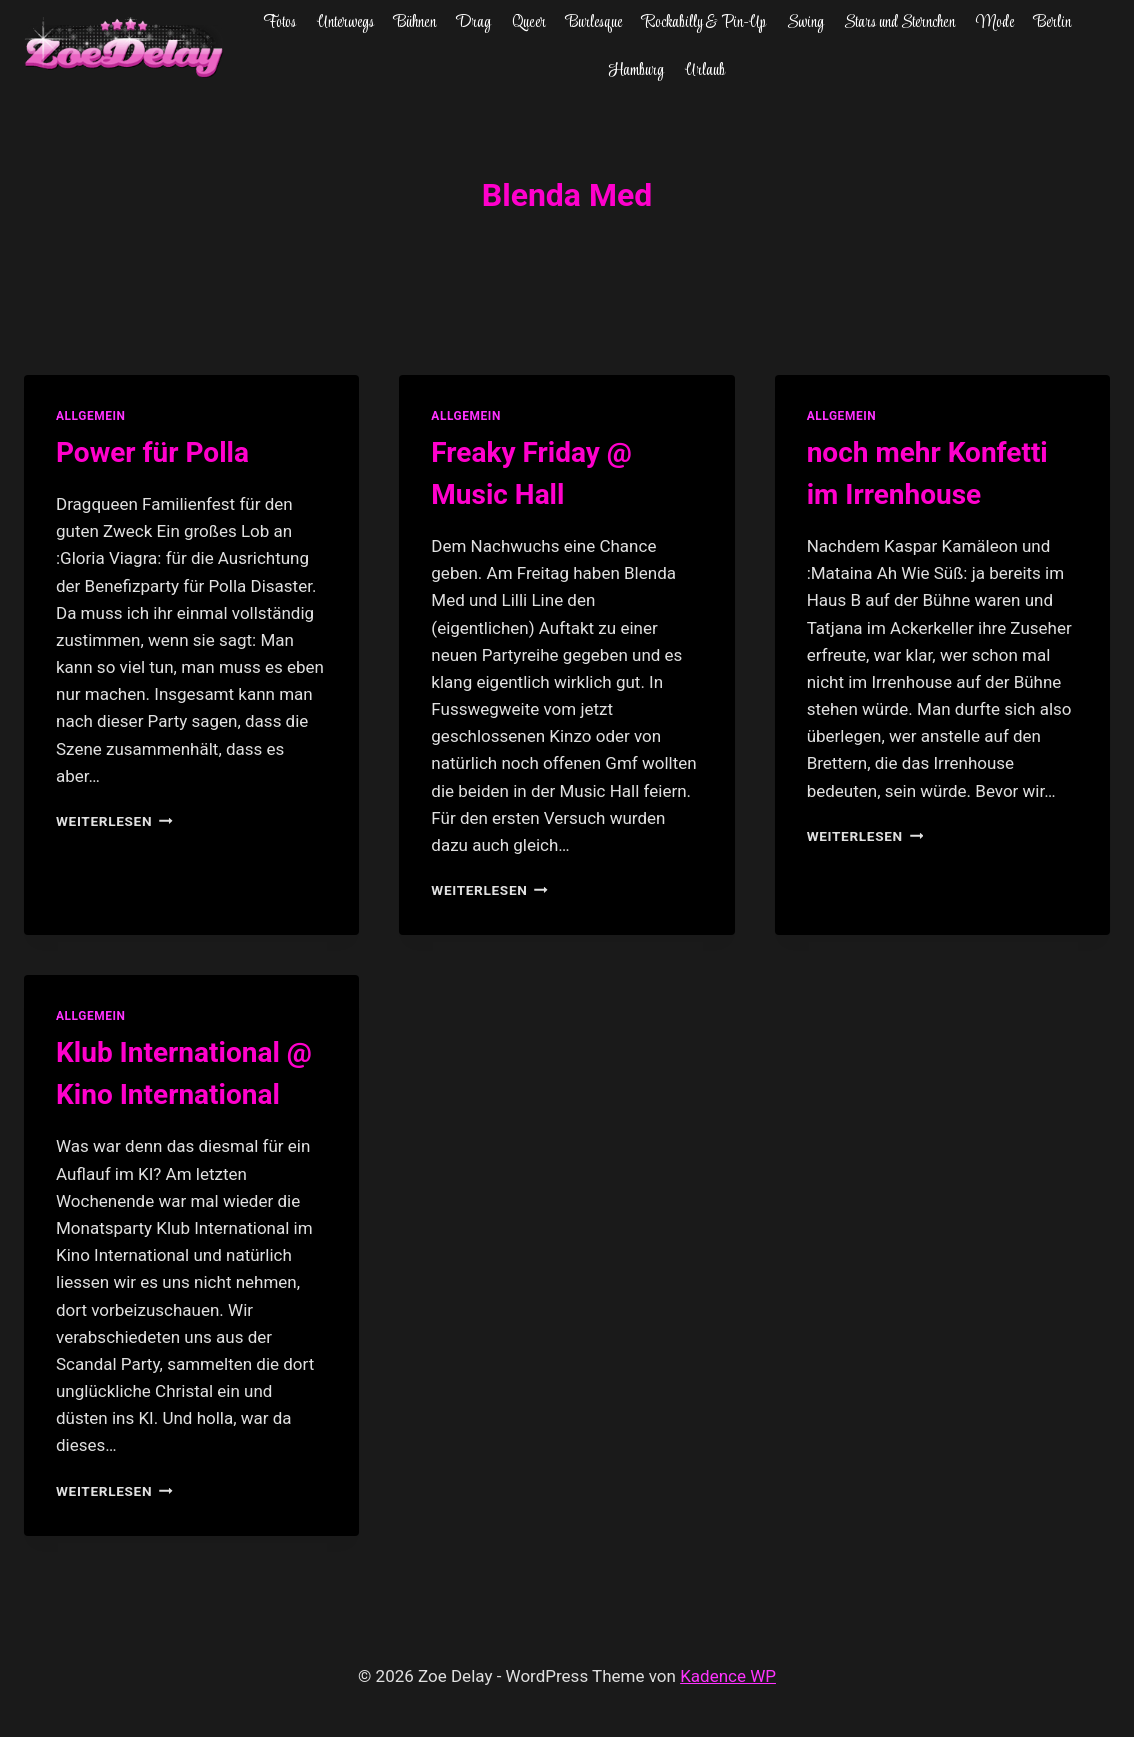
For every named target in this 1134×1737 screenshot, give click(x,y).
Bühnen (415, 23)
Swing (805, 23)
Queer (529, 23)
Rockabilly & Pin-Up (704, 23)
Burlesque (594, 23)
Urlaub (705, 71)
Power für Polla (152, 452)
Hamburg (636, 71)
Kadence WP (728, 1676)
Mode (995, 23)
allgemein (91, 416)
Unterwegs (345, 23)
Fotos (279, 23)
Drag (473, 23)
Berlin (1052, 23)
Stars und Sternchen (899, 23)
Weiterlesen (114, 821)
